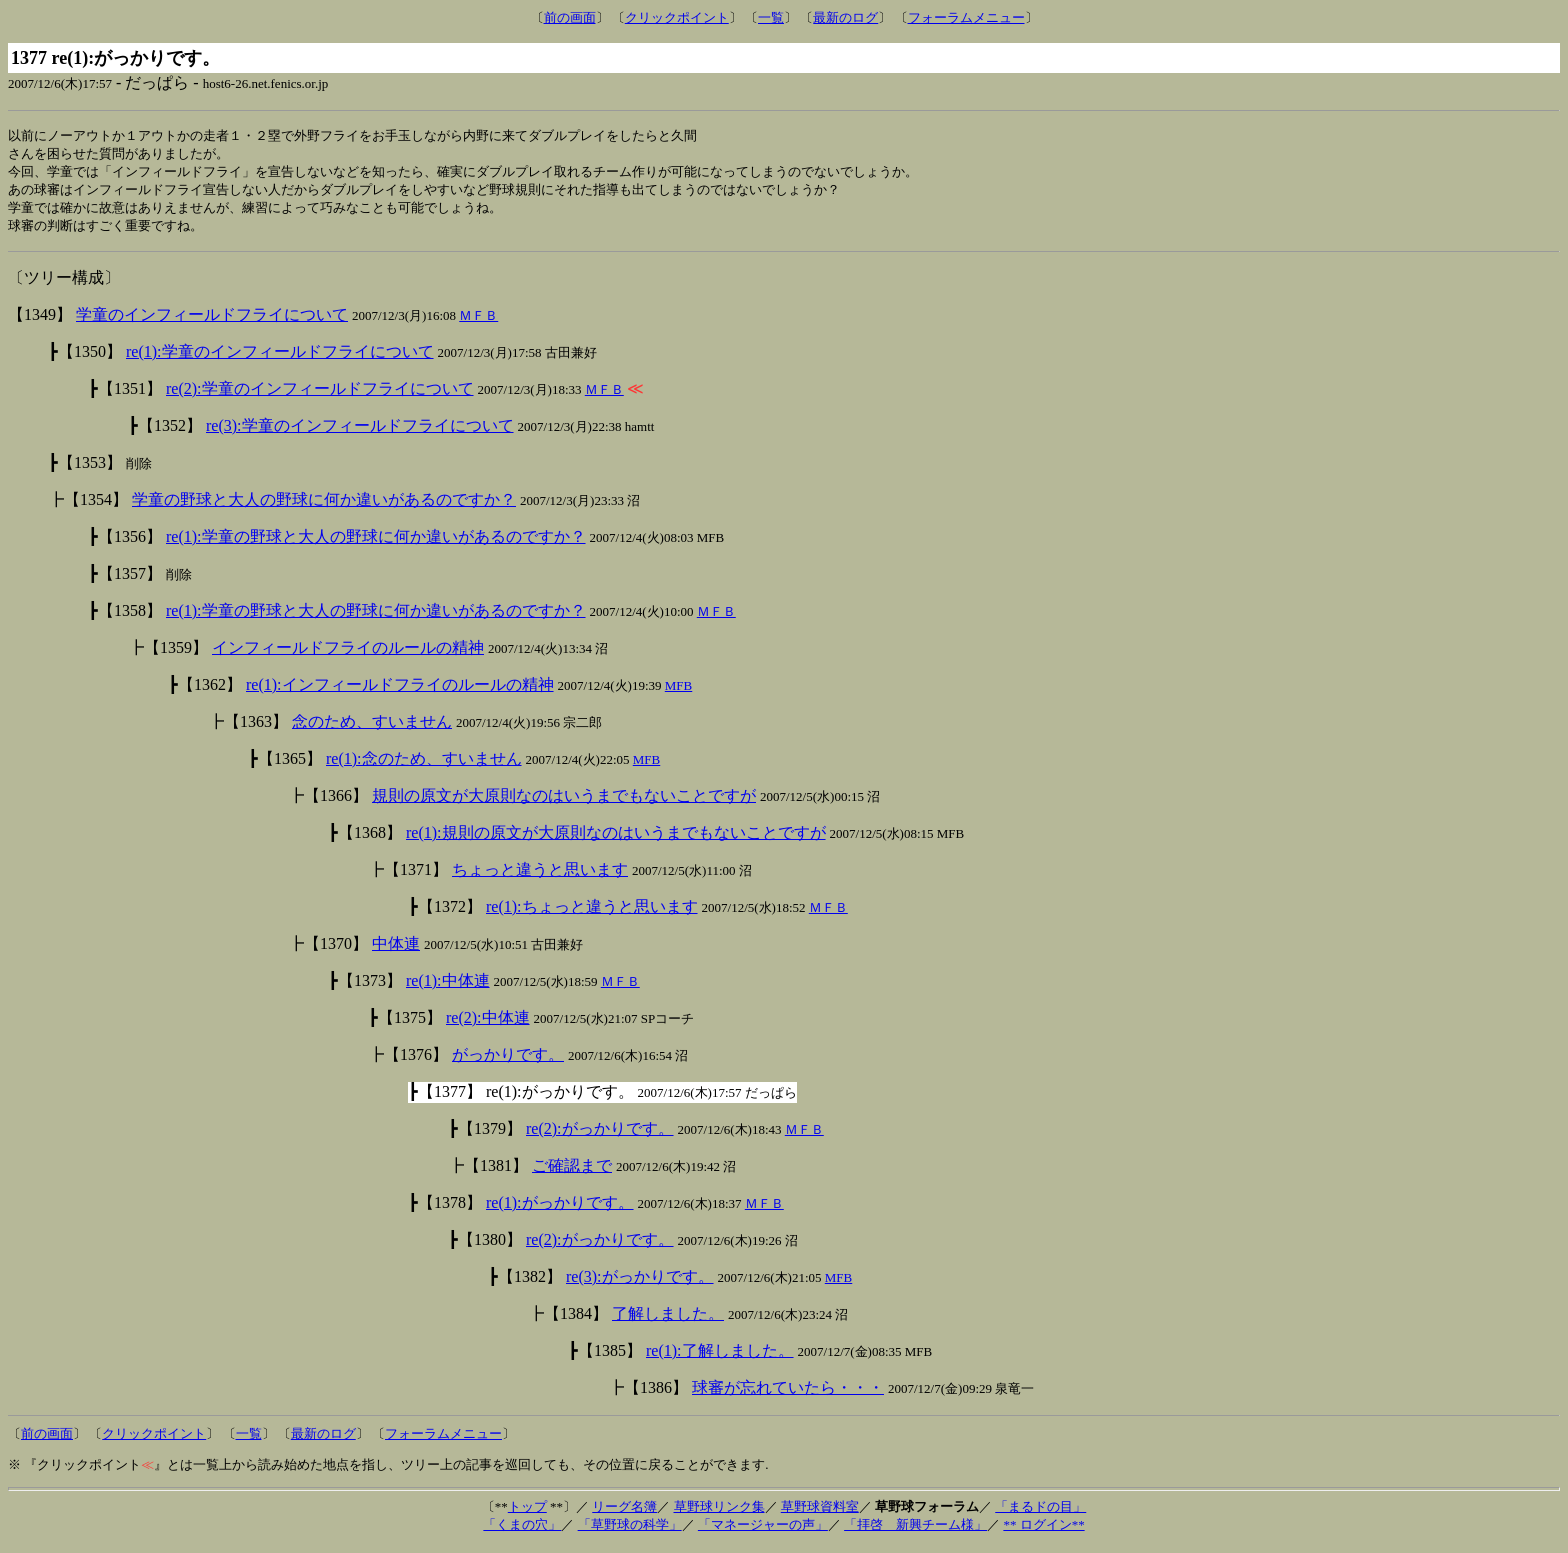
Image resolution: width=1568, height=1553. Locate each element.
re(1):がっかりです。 (560, 1208)
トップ (527, 1512)
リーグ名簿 (624, 1512)
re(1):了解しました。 (720, 1356)
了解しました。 (668, 1319)
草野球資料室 (820, 1512)
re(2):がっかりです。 (600, 1134)
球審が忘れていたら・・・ (788, 1393)
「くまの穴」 (522, 1530)
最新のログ (845, 17)
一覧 (771, 17)
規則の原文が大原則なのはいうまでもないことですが (564, 801)
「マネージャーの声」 (763, 1530)
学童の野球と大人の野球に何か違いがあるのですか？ (324, 505)
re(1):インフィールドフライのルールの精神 (400, 690)
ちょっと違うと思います (540, 875)
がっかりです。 (508, 1060)
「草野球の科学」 (630, 1530)
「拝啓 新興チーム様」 (915, 1530)
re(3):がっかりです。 (640, 1282)
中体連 (396, 949)
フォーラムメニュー (966, 17)
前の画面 (570, 17)
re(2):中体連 (488, 1023)
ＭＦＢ (478, 321)
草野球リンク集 (719, 1512)
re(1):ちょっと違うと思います (592, 912)
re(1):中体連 (448, 986)
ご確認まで (572, 1171)
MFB (678, 691)
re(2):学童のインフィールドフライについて (320, 394)
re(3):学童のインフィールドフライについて (360, 431)
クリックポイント (677, 17)
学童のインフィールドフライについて (212, 320)
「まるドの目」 (1040, 1512)
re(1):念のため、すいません (424, 764)
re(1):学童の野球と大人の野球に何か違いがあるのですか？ (376, 542)
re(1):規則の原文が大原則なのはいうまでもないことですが (616, 838)
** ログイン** (1043, 1530)
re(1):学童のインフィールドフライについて (280, 357)
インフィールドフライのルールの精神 (348, 653)
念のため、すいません (372, 727)
